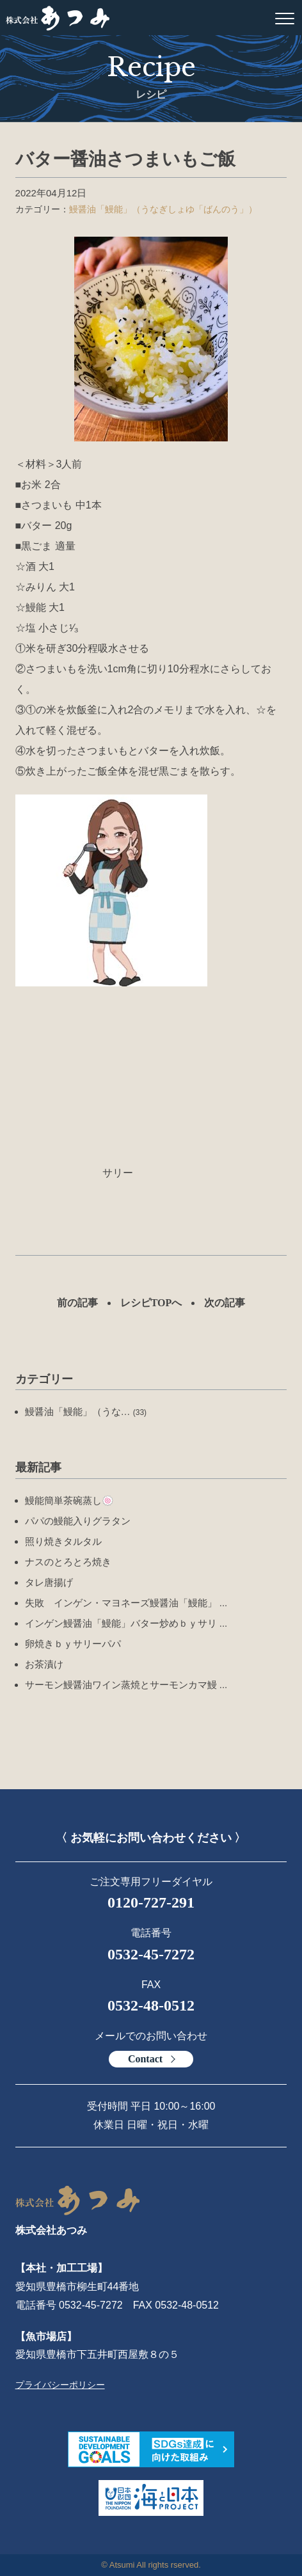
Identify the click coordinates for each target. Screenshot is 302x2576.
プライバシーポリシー (60, 2385)
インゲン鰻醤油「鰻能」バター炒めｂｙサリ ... (126, 1623)
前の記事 (77, 1302)
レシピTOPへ (151, 1302)
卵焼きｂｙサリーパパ (73, 1643)
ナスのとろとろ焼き (68, 1561)
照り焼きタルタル (63, 1541)
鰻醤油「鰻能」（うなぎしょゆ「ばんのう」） (163, 209)
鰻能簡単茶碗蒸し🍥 (69, 1500)
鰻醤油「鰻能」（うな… (86, 1411)
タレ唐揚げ (49, 1582)
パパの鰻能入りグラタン (78, 1520)
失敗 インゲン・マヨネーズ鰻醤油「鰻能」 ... (126, 1602)
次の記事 (224, 1302)
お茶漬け (44, 1664)
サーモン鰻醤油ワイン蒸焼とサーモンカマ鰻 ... (126, 1684)
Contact (145, 2058)
